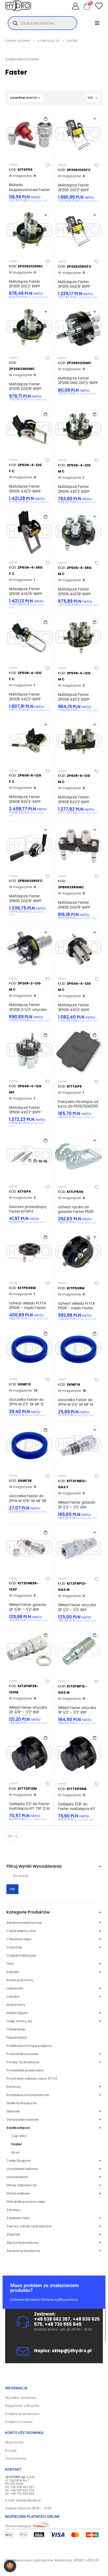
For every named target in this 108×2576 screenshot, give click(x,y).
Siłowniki (13, 2111)
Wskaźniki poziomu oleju (25, 2201)
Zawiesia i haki (17, 2218)
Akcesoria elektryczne (24, 1922)
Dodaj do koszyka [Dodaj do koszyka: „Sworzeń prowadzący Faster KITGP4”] (45, 1140)
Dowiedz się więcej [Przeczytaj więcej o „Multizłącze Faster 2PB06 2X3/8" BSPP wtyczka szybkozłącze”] (94, 829)
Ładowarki (14, 1988)
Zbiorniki (13, 2234)
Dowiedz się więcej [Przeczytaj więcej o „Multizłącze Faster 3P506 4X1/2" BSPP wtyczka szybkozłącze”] (94, 932)
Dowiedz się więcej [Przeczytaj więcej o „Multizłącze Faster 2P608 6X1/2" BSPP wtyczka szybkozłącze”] (94, 724)
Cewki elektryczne (20, 1930)
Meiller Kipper (17, 2012)
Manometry (16, 2004)
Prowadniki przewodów (25, 2070)
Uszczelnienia (17, 2177)
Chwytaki (14, 1947)
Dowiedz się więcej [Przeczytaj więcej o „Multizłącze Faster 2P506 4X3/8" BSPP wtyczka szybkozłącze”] (94, 516)
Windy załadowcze (21, 2185)
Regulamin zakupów (22, 2405)
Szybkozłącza (18, 2127)
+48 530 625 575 (22, 2490)
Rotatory (13, 2086)
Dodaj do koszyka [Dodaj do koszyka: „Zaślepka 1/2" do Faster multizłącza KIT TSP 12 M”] (45, 1737)
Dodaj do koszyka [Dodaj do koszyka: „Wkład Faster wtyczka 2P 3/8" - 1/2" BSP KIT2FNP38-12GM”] (45, 1634)
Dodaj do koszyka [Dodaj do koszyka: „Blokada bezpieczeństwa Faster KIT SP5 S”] (45, 118)
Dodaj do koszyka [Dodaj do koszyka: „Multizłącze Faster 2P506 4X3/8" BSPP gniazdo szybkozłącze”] (45, 516)
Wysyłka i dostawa (20, 2397)
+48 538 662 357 (52, 2319)
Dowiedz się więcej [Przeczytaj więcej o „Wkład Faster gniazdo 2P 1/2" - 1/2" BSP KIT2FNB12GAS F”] (94, 1429)
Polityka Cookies (19, 2421)
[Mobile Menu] (99, 23)
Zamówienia (15, 2458)
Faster (13, 164)
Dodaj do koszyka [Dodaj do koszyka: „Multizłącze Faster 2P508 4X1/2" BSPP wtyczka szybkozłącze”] (94, 622)
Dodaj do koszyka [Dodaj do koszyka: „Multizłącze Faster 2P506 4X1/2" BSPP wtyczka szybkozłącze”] (94, 414)
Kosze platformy (19, 1980)
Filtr (12, 1889)
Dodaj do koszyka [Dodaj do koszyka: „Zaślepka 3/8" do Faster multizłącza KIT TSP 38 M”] (94, 1737)
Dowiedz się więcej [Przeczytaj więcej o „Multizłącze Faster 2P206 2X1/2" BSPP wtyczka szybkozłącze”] (45, 215)
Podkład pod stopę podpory (29, 2045)
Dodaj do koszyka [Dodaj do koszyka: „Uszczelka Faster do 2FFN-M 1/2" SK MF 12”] (45, 1333)
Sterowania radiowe (22, 2119)
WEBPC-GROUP (86, 2560)
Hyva (15, 2152)
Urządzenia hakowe (22, 2168)
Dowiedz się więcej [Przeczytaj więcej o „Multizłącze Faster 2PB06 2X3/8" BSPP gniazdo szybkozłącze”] (45, 829)
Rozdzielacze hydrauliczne (27, 2094)
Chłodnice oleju (18, 1939)
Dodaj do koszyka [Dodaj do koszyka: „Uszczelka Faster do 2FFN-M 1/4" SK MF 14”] (94, 1333)
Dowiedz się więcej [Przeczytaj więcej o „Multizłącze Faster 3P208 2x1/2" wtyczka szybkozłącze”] (45, 932)
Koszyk (11, 2450)
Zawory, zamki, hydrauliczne (28, 2226)
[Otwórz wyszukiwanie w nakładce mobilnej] (42, 23)
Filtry (10, 1963)
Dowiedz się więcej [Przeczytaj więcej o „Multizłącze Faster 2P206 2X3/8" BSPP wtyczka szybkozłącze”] (45, 311)
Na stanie (21, 1875)
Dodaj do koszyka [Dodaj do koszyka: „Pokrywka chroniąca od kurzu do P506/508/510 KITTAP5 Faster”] (94, 1035)
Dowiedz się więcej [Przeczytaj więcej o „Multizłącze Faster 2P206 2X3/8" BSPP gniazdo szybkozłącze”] (94, 215)
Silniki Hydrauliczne (21, 2103)
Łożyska (12, 1996)
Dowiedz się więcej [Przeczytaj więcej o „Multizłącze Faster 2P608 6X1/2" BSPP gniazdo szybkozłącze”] (45, 724)
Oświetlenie (15, 2029)
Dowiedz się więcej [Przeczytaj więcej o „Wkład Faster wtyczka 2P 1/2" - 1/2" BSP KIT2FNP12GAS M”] (94, 1532)
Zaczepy (13, 2209)
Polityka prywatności (22, 2413)
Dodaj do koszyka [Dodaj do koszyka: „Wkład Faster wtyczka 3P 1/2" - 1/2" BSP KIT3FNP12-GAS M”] (94, 1634)
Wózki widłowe (18, 2193)
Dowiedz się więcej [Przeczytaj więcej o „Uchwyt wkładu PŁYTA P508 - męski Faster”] (94, 1237)
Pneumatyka (16, 2037)
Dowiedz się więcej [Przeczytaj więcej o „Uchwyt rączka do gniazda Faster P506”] (94, 1140)
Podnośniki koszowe (22, 2053)
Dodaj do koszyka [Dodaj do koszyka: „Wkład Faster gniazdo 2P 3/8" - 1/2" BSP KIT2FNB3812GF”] (45, 1532)
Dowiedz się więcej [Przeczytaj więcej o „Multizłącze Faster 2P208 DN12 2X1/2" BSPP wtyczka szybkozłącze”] (94, 311)
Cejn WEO (19, 2136)
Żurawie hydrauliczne (23, 2250)
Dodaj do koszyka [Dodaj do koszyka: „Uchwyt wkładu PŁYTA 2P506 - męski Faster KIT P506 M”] (45, 1237)
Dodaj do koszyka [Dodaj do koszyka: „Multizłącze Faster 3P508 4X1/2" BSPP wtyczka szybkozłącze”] (45, 1035)
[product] (29, 134)
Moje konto (14, 2442)
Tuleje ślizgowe (18, 2160)
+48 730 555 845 (63, 2324)
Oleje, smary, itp (19, 2021)
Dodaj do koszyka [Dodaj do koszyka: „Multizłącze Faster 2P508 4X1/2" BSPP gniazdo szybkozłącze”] (45, 622)
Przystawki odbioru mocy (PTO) (31, 2078)
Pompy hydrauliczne (22, 2062)
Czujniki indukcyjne (21, 1955)
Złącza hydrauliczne (22, 2242)
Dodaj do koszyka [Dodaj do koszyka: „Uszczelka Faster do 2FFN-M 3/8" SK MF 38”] (45, 1429)
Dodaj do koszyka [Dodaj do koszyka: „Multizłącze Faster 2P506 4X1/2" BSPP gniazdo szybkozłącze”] (45, 414)
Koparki (12, 1971)
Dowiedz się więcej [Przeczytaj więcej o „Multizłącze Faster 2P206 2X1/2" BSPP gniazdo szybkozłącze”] (94, 118)
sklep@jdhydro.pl (72, 2351)
